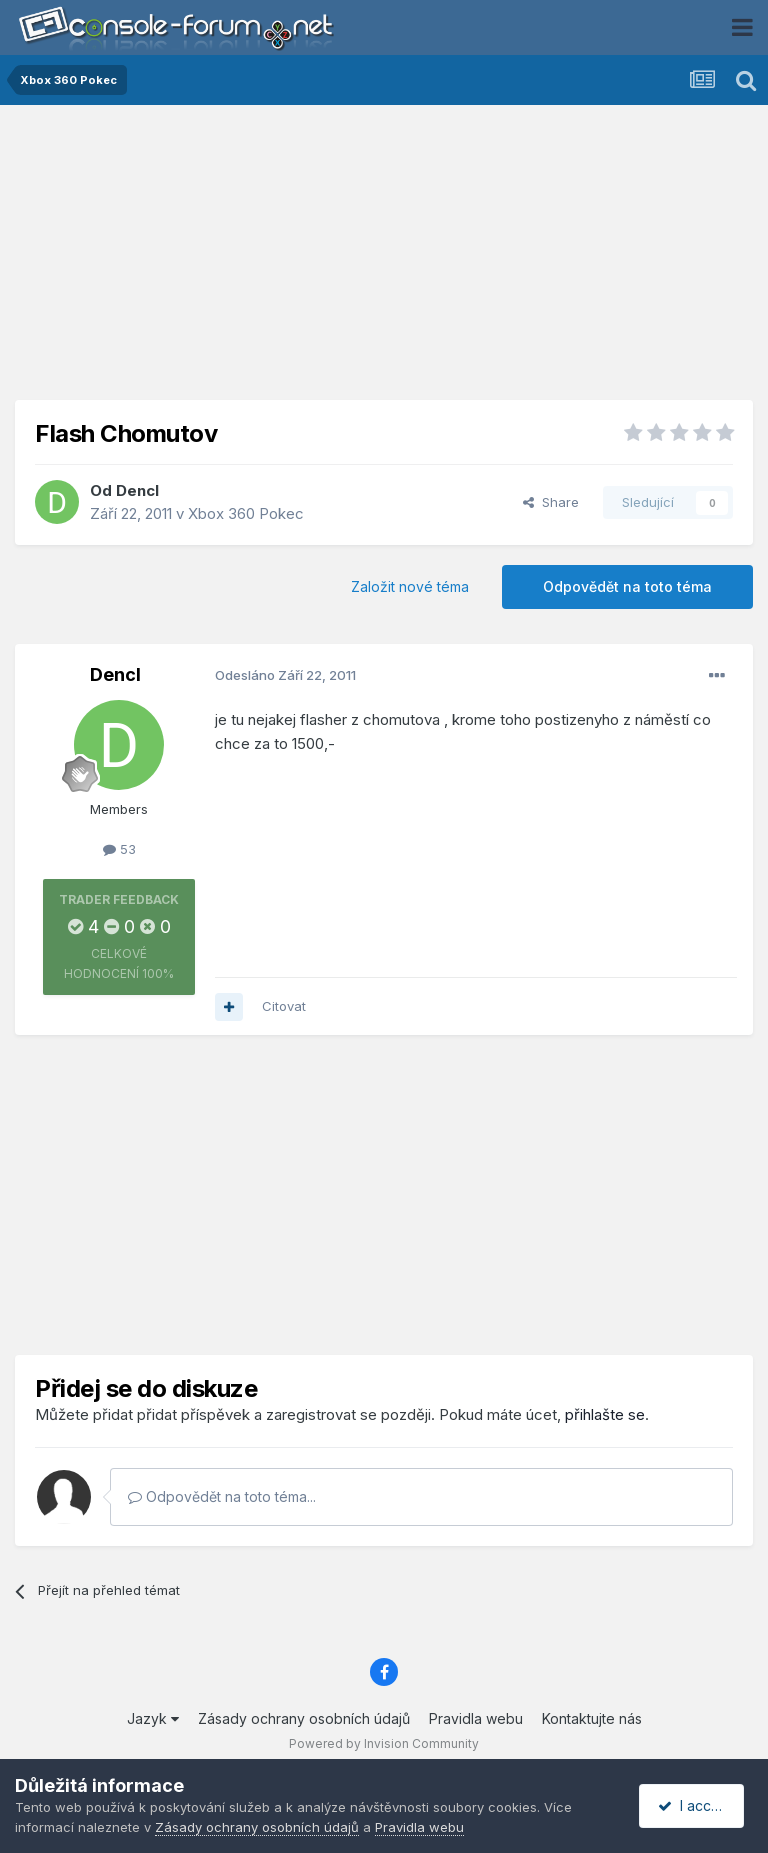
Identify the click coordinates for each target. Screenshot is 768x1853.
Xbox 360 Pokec (246, 513)
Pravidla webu (476, 1718)
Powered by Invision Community (384, 1743)
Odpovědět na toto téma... (222, 1496)
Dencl (137, 490)
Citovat (284, 1006)
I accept (694, 1805)
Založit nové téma (410, 586)
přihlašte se (605, 1414)
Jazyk (153, 1718)
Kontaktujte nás (592, 1718)
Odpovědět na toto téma (627, 586)
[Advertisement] (384, 260)
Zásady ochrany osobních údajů (304, 1718)
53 (119, 849)
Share (551, 502)
